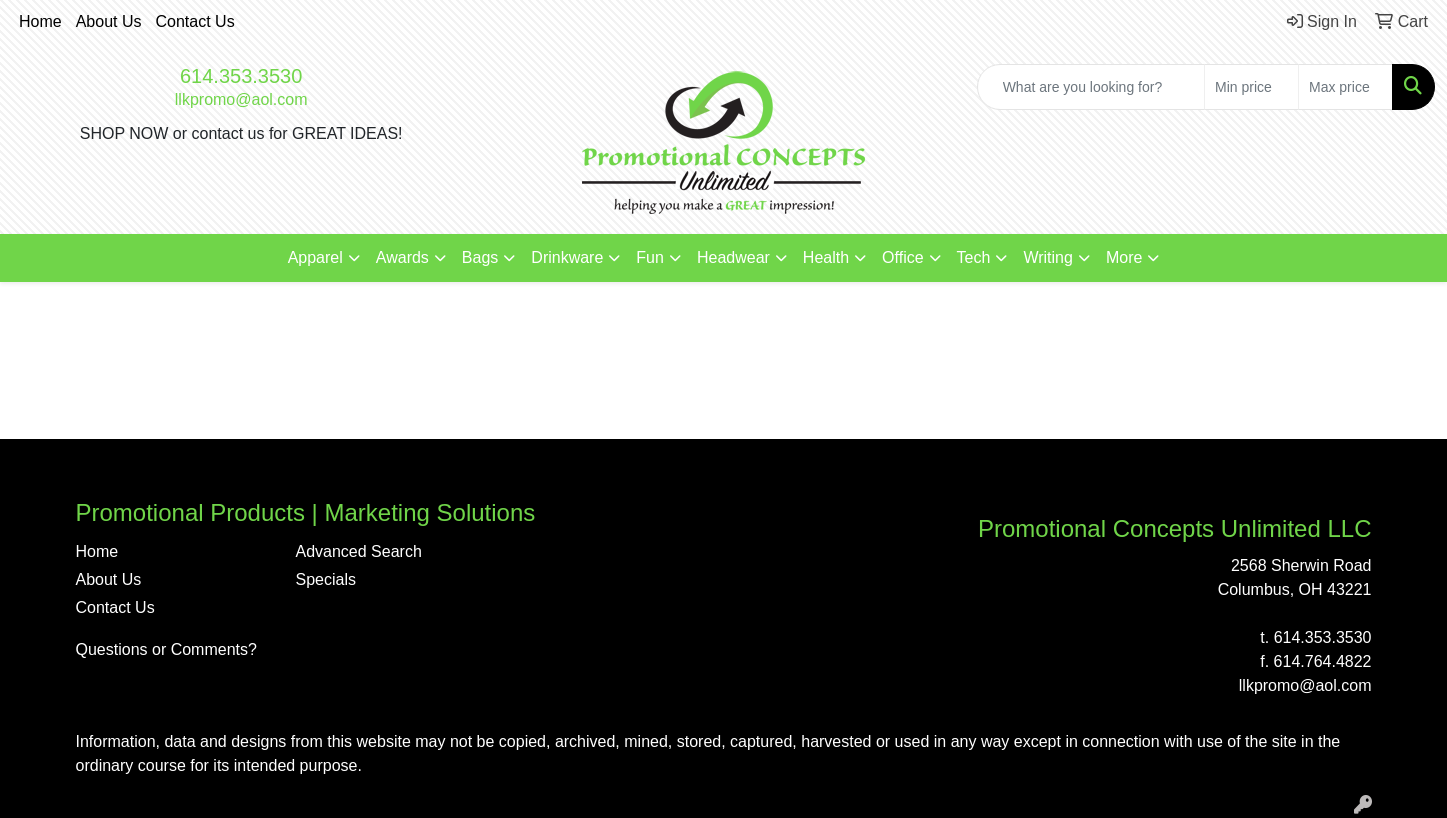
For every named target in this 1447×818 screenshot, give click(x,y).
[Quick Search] (1091, 87)
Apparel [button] (315, 257)
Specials (326, 579)
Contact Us (195, 21)
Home (40, 21)
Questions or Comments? (166, 649)
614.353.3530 (241, 76)
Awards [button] (402, 257)
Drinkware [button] (567, 257)
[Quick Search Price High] (1345, 87)
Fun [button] (650, 257)
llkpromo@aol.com (241, 99)
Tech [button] (974, 257)
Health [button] (826, 257)
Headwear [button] (733, 257)
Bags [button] (480, 257)
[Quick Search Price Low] (1251, 87)
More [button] (1124, 257)
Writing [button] (1048, 257)
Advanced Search (359, 551)
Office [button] (903, 257)
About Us (109, 21)
